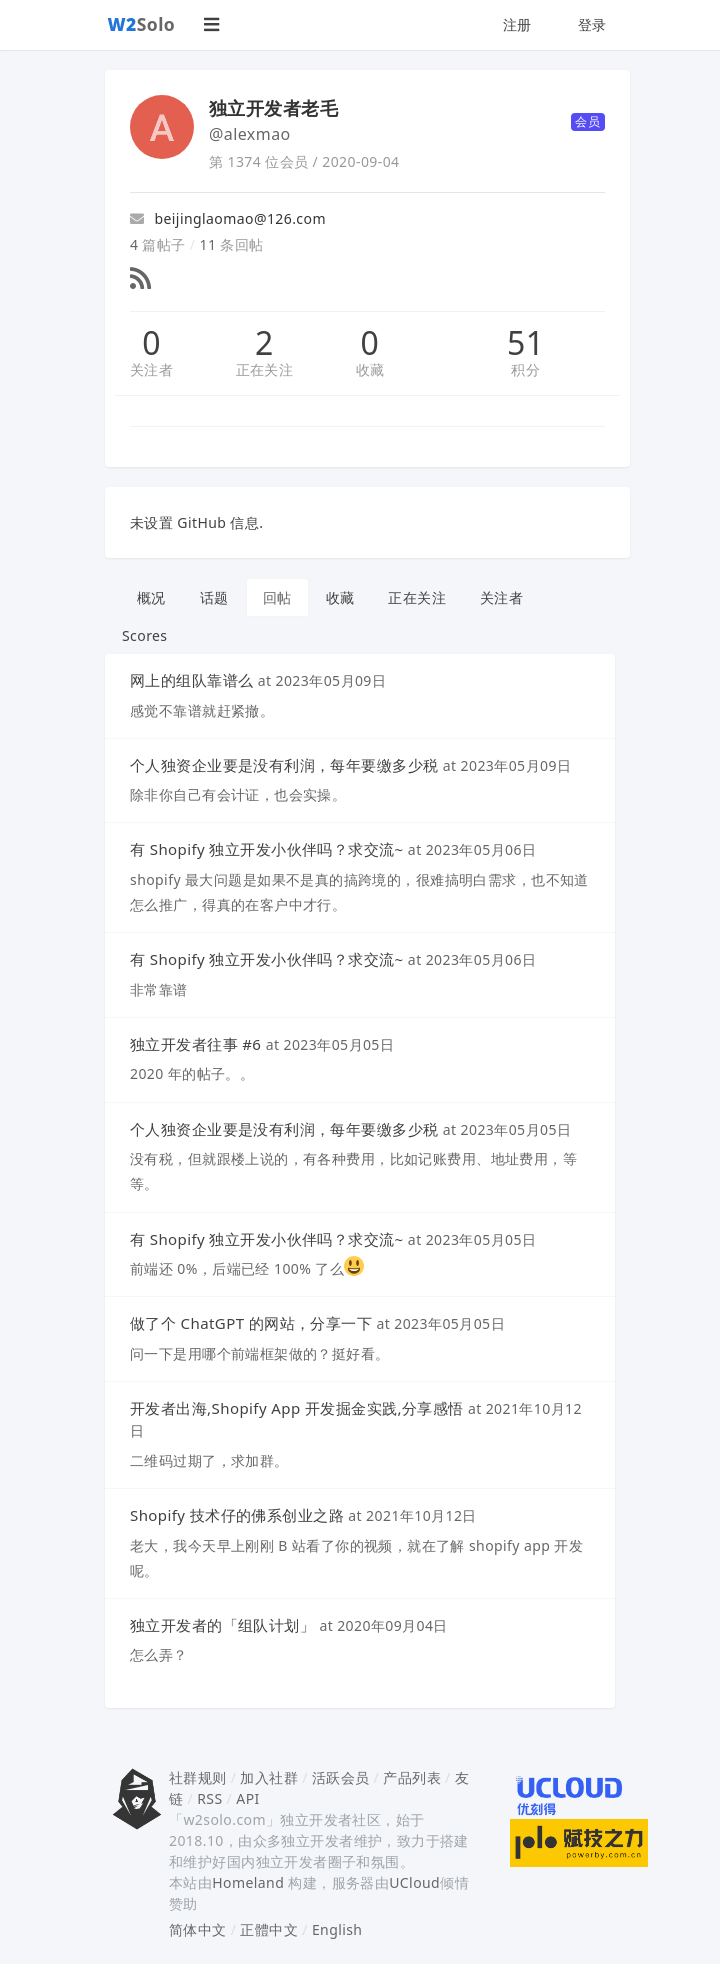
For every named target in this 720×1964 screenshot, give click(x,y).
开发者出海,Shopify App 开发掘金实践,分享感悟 (297, 1408)
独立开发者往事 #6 (195, 1044)
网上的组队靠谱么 (191, 680)
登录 (592, 24)
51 (525, 343)
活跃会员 (341, 1777)
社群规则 (198, 1777)
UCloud (414, 1882)
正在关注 (265, 369)
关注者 (151, 369)
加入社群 (269, 1777)
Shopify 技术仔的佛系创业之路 (237, 1515)
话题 (214, 597)
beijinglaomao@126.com (228, 218)
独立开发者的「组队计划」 (222, 1625)
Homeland (248, 1882)
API (247, 1798)
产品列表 (412, 1777)
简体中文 (198, 1929)
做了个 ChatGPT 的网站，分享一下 (251, 1323)
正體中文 (269, 1929)
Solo (142, 24)
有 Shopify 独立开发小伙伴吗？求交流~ (267, 849)
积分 (525, 369)
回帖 (277, 597)
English (337, 1929)
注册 (517, 24)
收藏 (370, 369)
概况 (151, 597)
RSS (209, 1798)
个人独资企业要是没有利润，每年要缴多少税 (284, 765)
